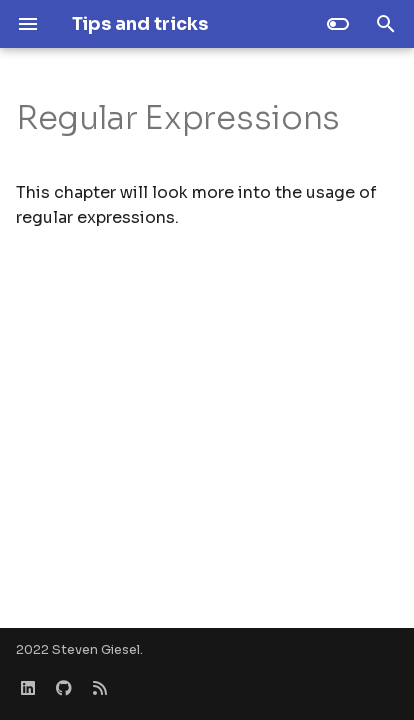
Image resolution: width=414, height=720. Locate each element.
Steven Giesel (96, 650)
